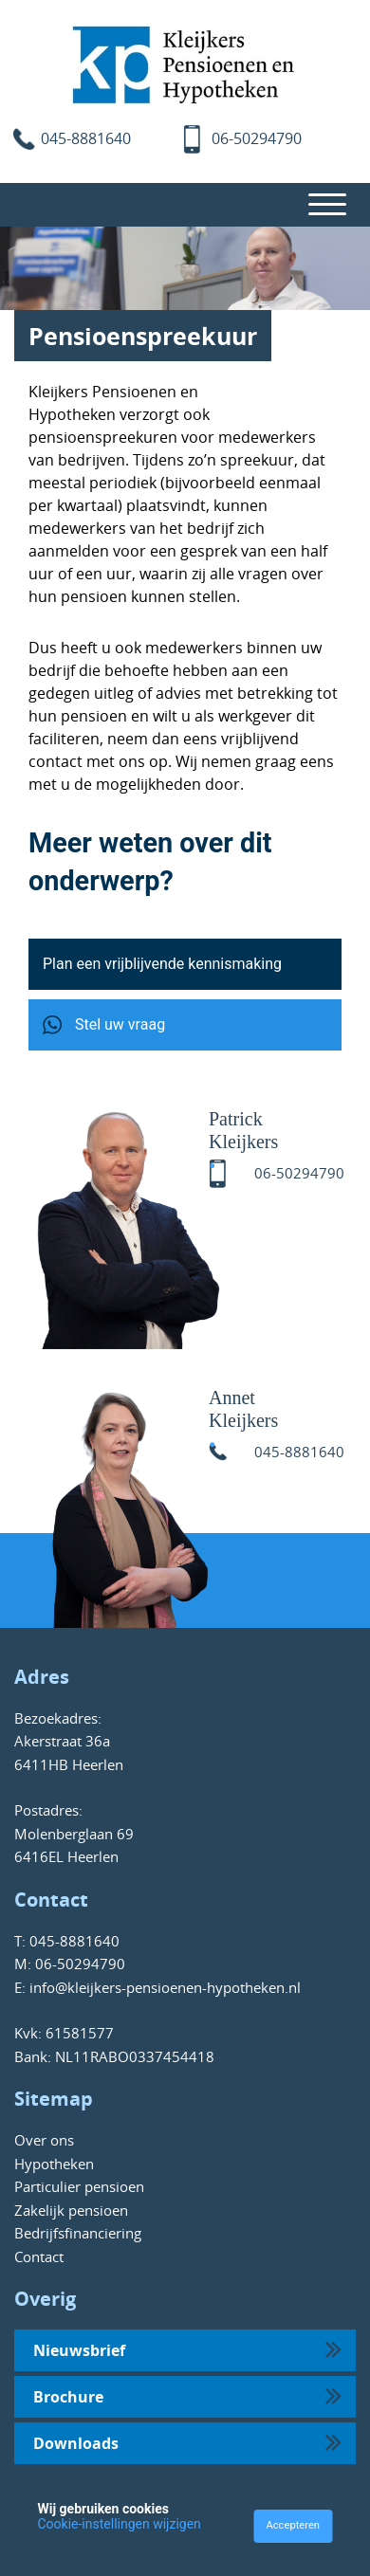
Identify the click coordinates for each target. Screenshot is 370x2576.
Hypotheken (54, 2163)
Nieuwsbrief (187, 2348)
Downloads (187, 2441)
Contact (39, 2256)
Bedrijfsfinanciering (77, 2232)
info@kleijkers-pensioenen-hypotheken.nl (163, 1987)
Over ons (44, 2139)
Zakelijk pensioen (71, 2210)
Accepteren (293, 2525)
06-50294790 (257, 138)
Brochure (187, 2395)
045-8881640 (86, 138)
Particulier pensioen (79, 2186)
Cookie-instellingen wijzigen (119, 2523)
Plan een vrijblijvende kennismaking (162, 964)
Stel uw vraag (104, 1024)
